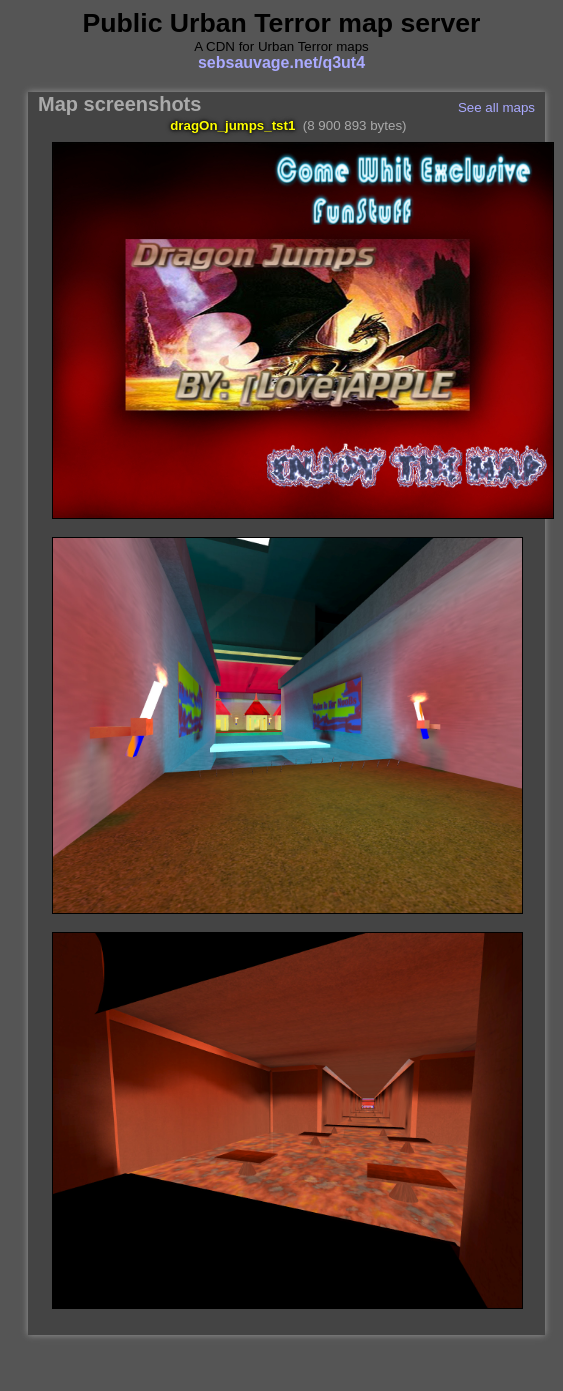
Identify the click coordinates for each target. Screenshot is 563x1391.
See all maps (496, 107)
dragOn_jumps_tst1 (232, 125)
